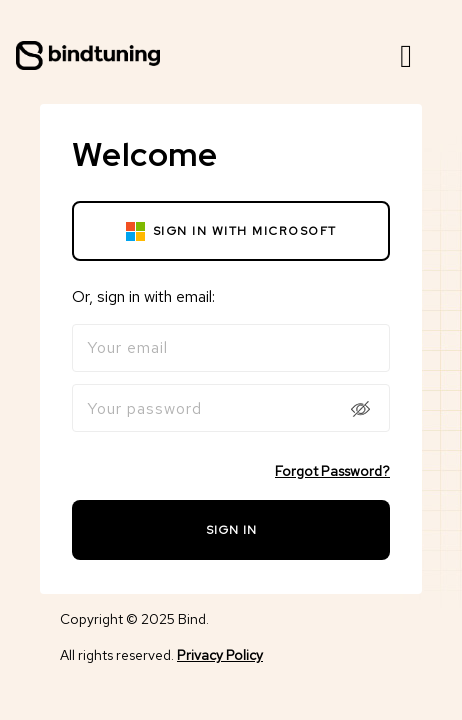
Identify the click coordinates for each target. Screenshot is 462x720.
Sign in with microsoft (231, 231)
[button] (406, 56)
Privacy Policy (220, 655)
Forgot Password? (332, 471)
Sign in (231, 530)
